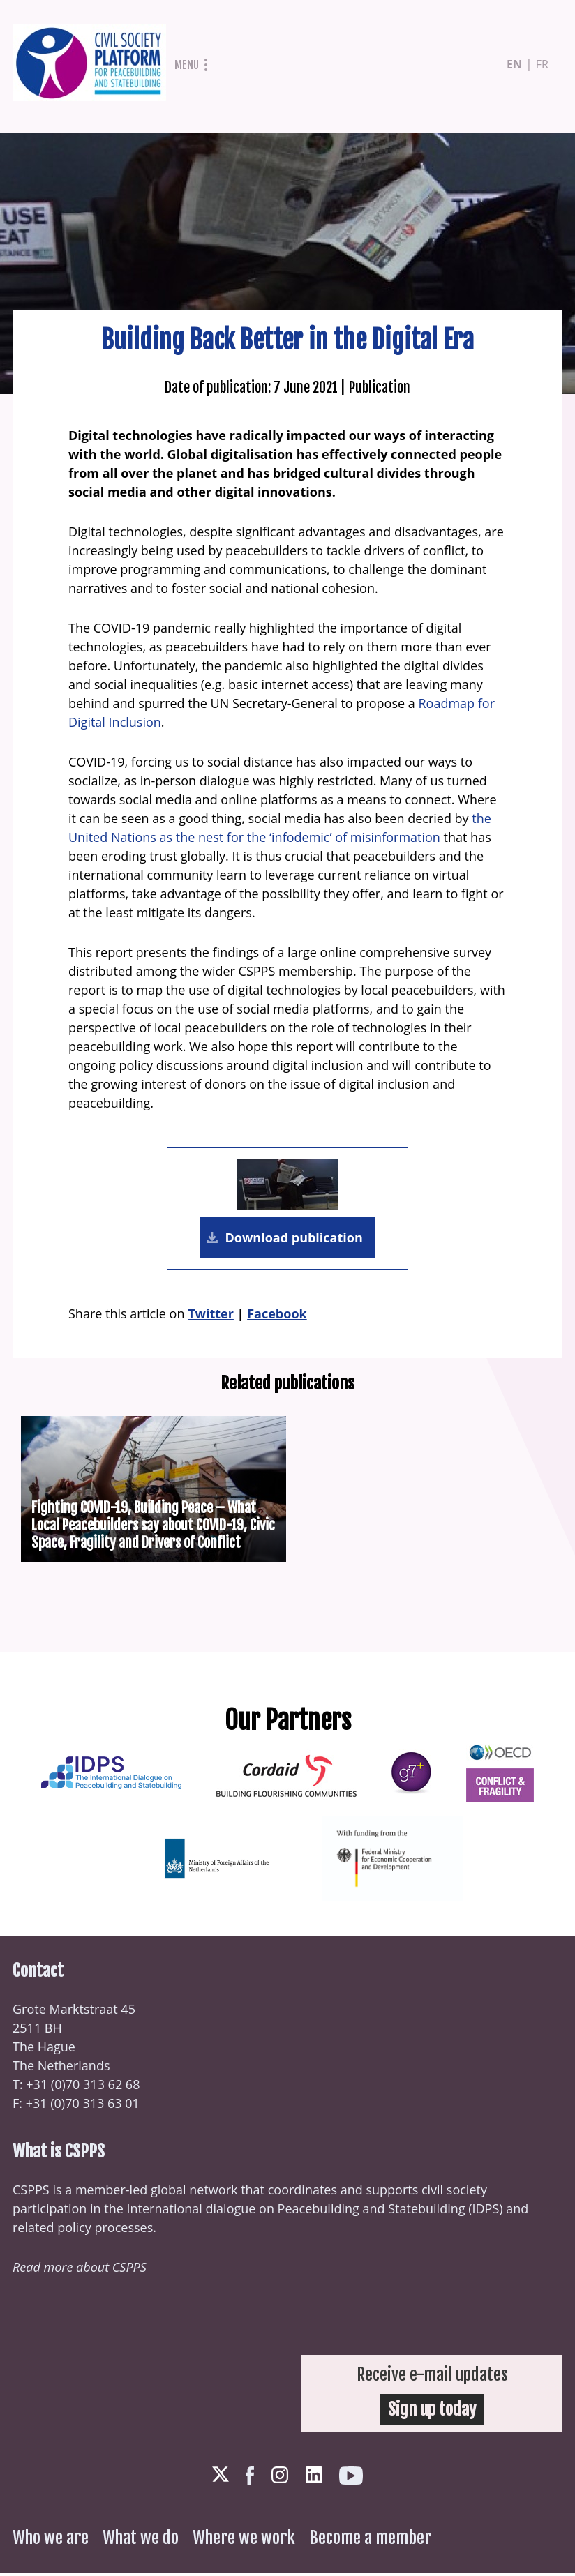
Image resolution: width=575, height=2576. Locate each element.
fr (542, 64)
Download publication (292, 1238)
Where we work (244, 2541)
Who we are (51, 2541)
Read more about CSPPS (80, 2270)
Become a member (370, 2541)
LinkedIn (314, 2478)
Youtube (351, 2479)
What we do (141, 2541)
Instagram (279, 2478)
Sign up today (432, 2412)
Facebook (276, 1316)
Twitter (211, 1316)
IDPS (486, 2212)
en (514, 64)
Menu (186, 65)
